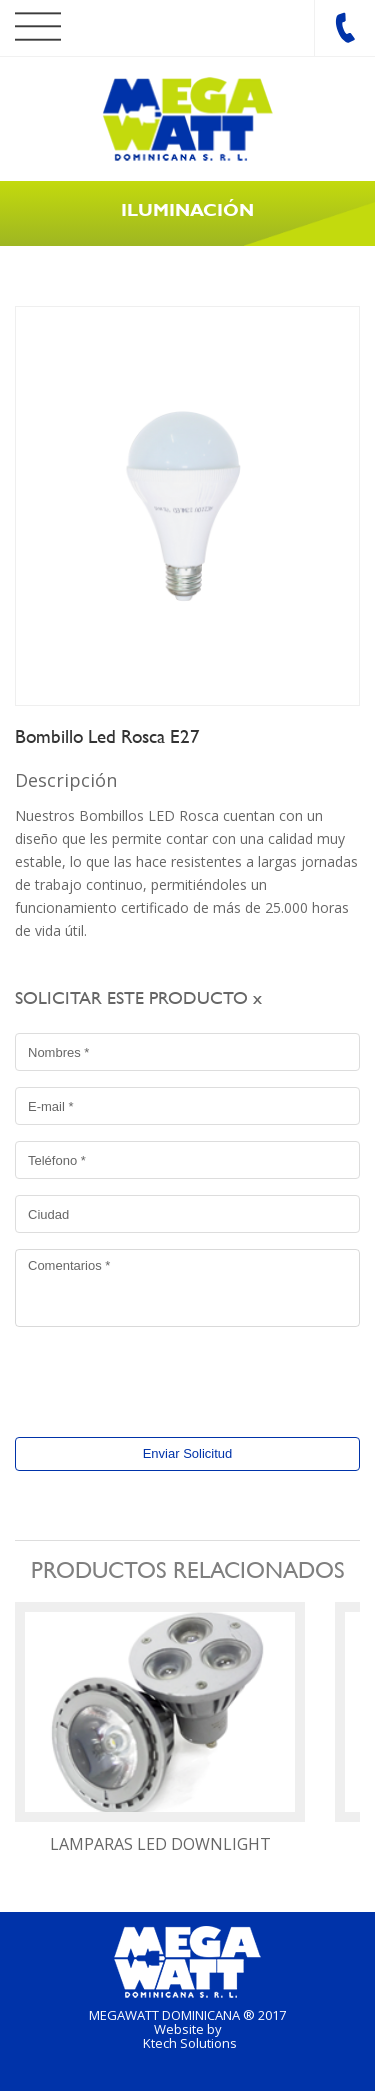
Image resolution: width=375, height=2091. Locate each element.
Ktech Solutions (190, 2043)
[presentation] (142, 1376)
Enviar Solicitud (188, 1453)
